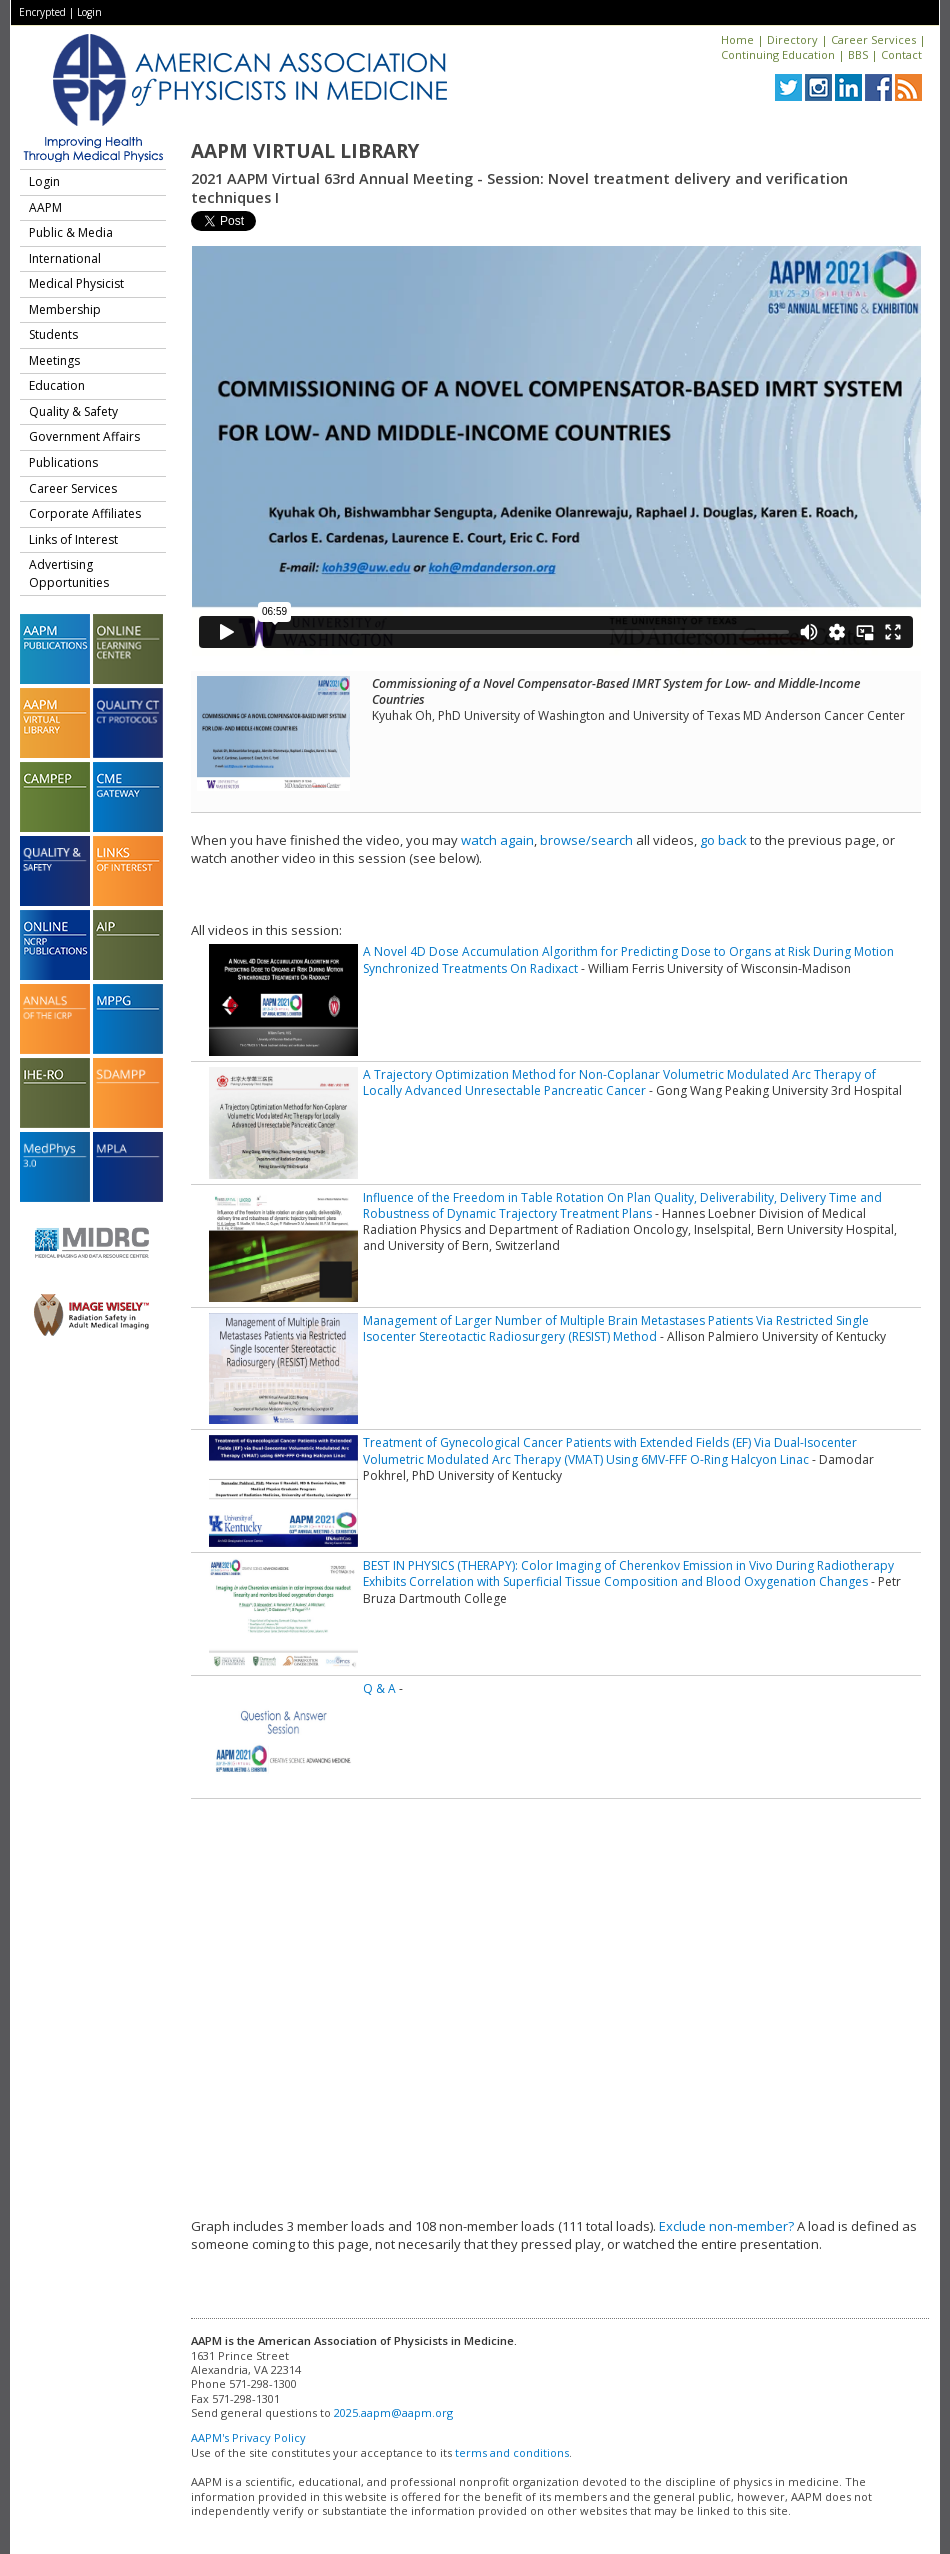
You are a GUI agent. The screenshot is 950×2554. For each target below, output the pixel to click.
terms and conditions (512, 2452)
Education (57, 385)
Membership (65, 309)
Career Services (873, 39)
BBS (858, 54)
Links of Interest (73, 539)
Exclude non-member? (726, 2226)
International (65, 258)
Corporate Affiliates (85, 513)
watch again (497, 840)
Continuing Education (778, 54)
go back (723, 840)
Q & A (379, 1688)
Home (737, 39)
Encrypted (42, 12)
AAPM (45, 207)
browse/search (586, 840)
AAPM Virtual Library (305, 151)
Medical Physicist (76, 283)
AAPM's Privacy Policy (248, 2437)
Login (89, 12)
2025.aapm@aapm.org (393, 2412)
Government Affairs (84, 436)
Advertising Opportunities (69, 573)
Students (53, 334)
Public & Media (71, 232)
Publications (63, 462)
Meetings (54, 360)
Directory (792, 39)
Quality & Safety (73, 411)
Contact (901, 54)
